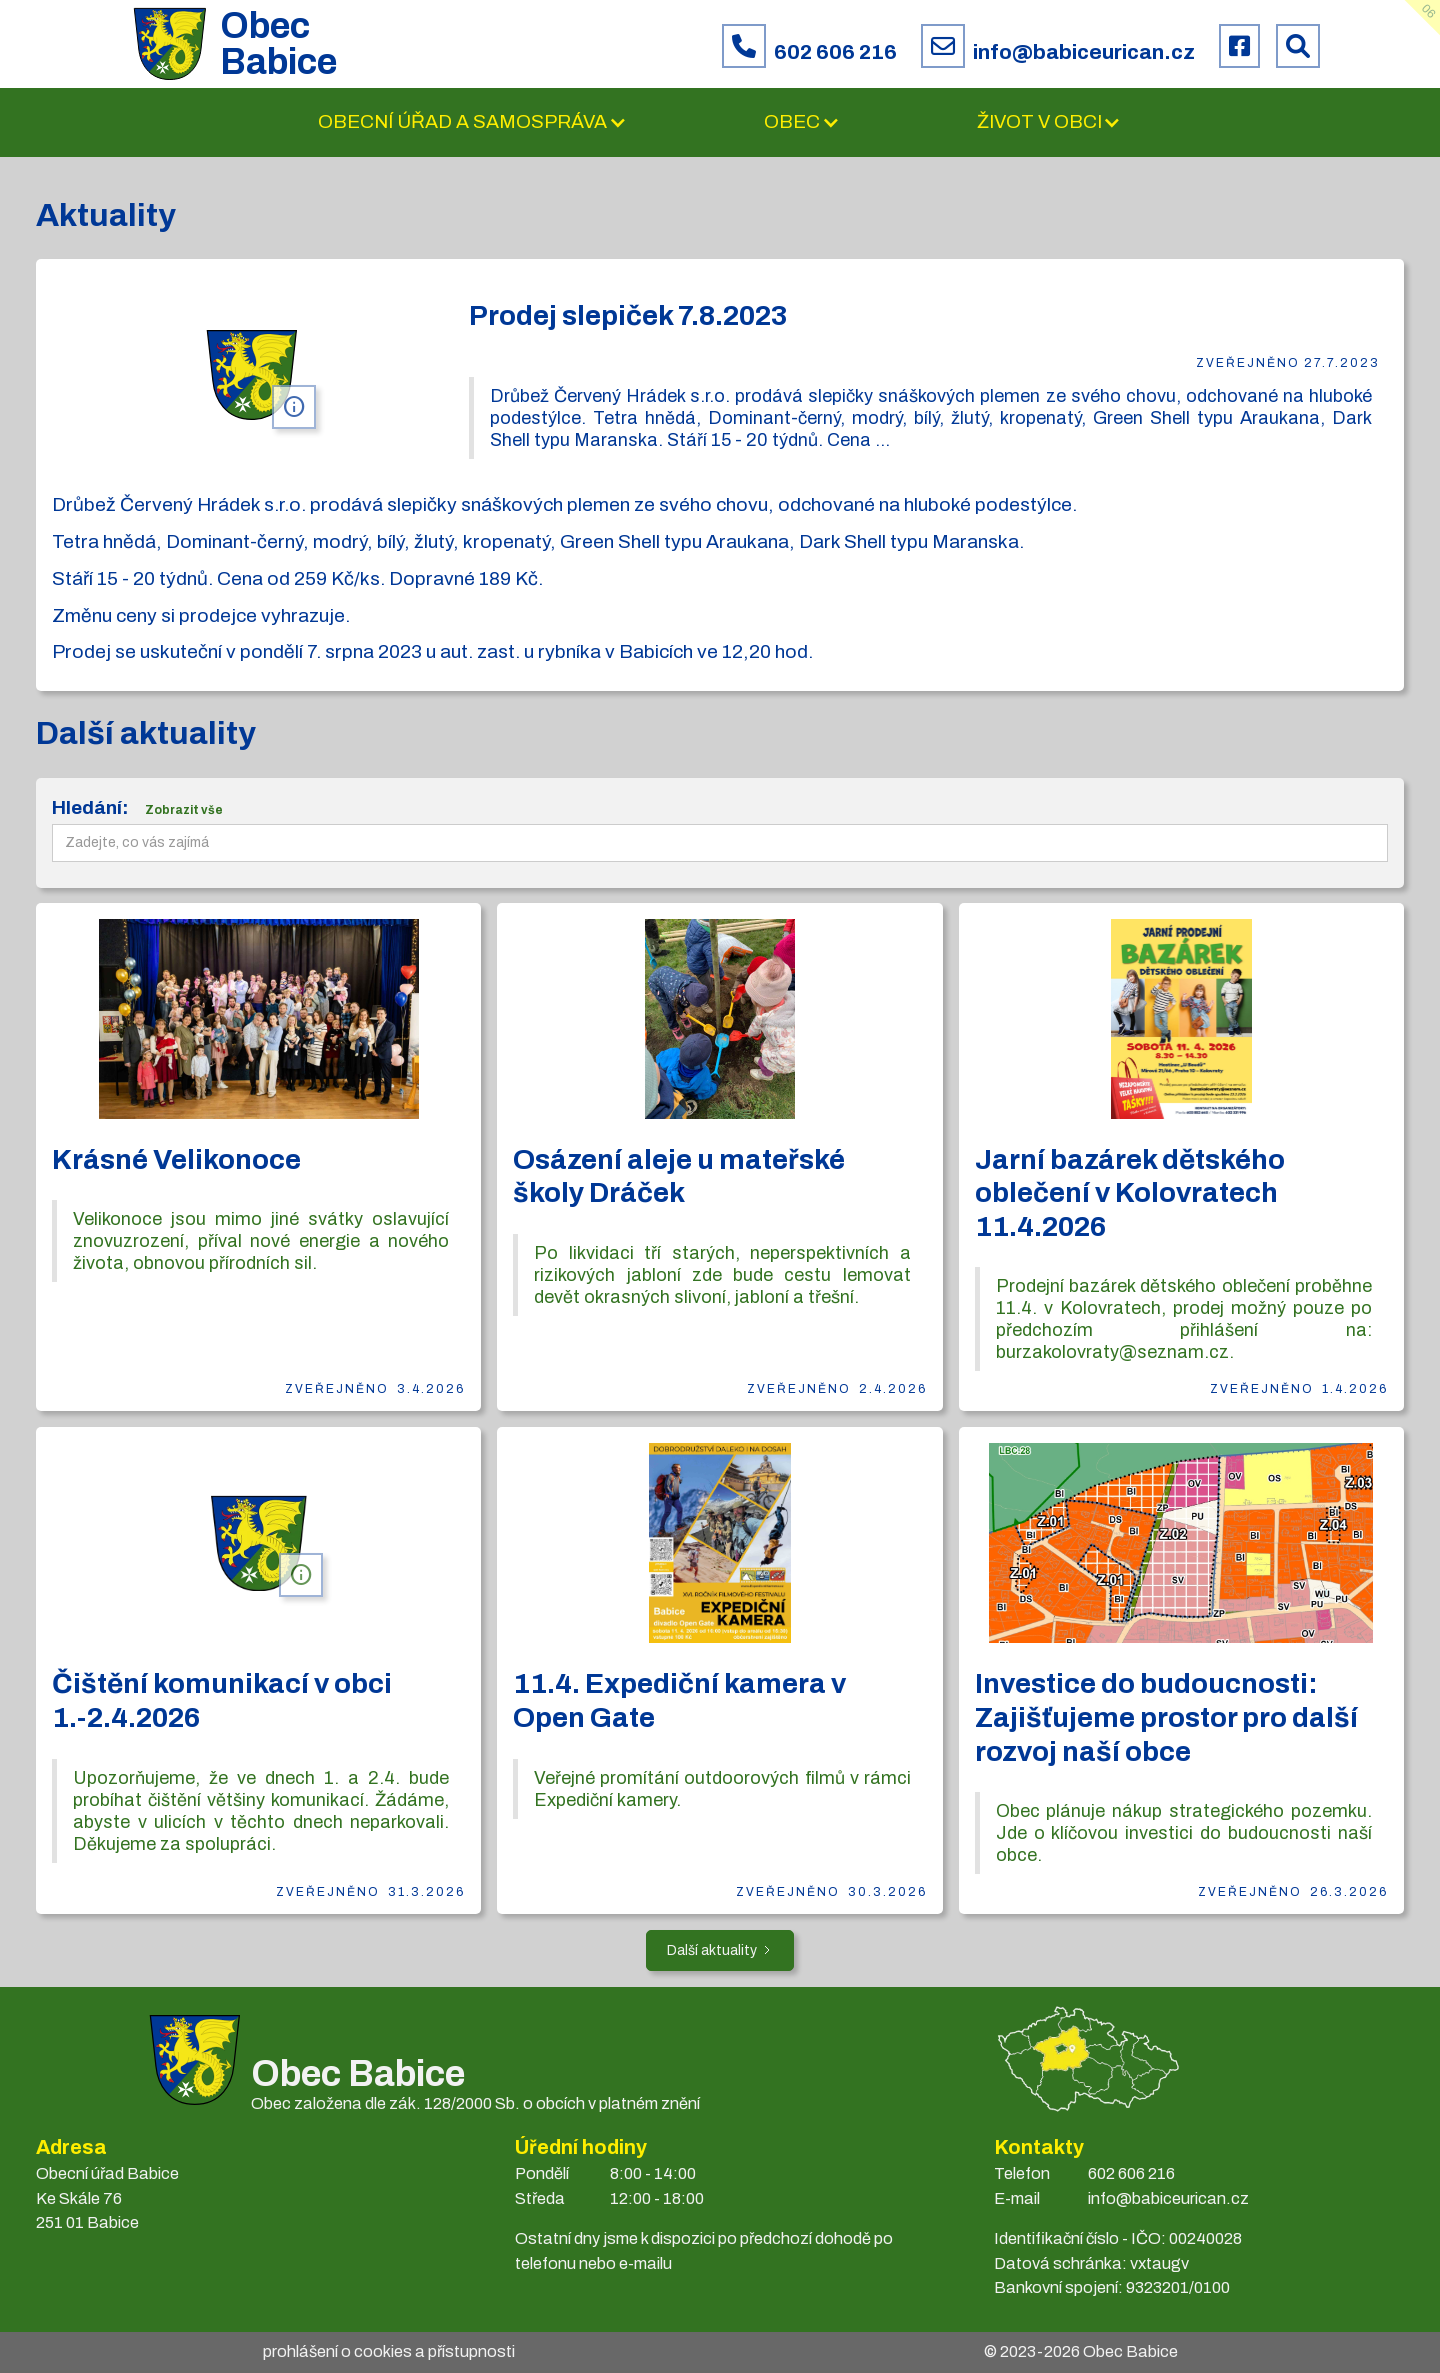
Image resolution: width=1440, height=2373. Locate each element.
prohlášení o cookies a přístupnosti (389, 2351)
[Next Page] (720, 1950)
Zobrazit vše (184, 810)
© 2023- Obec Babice (1081, 2351)
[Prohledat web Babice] (1298, 46)
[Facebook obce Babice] (1239, 46)
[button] (472, 122)
